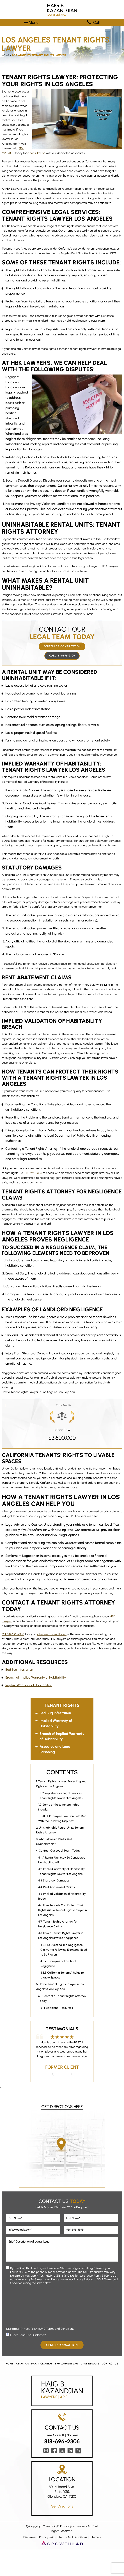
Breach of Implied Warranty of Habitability (62, 1738)
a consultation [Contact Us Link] (36, 153)
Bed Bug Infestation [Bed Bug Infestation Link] (19, 1671)
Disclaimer (28, 2559)
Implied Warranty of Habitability (56, 1725)
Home (6, 55)
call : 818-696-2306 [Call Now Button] (62, 657)
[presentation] (55, 2086)
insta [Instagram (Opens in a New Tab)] (46, 2473)
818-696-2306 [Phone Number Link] (62, 2463)
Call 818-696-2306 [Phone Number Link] (13, 1636)
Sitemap (97, 2559)
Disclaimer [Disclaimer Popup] (12, 2345)
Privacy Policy (47, 2559)
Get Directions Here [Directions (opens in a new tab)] (62, 2119)
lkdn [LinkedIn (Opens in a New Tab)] (70, 2473)
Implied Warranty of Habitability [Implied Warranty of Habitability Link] (28, 1687)
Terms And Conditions (74, 2559)
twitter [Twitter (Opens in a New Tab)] (62, 2473)
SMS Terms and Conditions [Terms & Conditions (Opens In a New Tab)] (56, 2345)
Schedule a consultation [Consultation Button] (62, 646)
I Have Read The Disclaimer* (28, 2351)
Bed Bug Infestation (55, 1715)
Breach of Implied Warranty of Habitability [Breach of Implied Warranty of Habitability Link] (35, 1679)
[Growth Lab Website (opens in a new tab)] (62, 2565)
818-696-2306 (33, 1175)
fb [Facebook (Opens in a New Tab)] (54, 2473)
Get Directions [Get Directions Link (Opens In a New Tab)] (62, 2529)
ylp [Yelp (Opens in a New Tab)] (78, 2473)
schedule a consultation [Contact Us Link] (51, 1636)
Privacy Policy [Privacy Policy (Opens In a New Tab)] (29, 2345)
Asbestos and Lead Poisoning (55, 1751)
